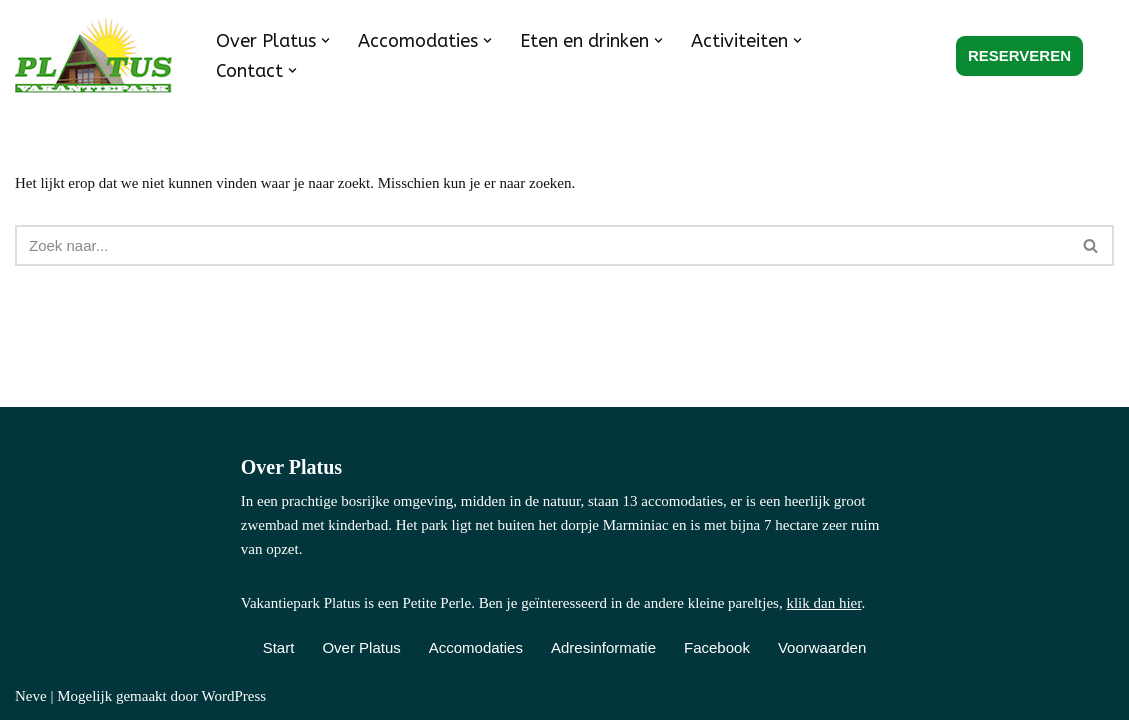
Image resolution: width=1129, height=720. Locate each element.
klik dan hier (823, 603)
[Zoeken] (542, 245)
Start (279, 647)
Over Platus (361, 647)
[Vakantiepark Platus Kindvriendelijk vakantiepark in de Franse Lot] (98, 55)
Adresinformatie (603, 647)
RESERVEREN (1019, 55)
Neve (31, 696)
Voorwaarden (822, 647)
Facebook (717, 647)
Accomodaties (476, 647)
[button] (325, 40)
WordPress (233, 696)
